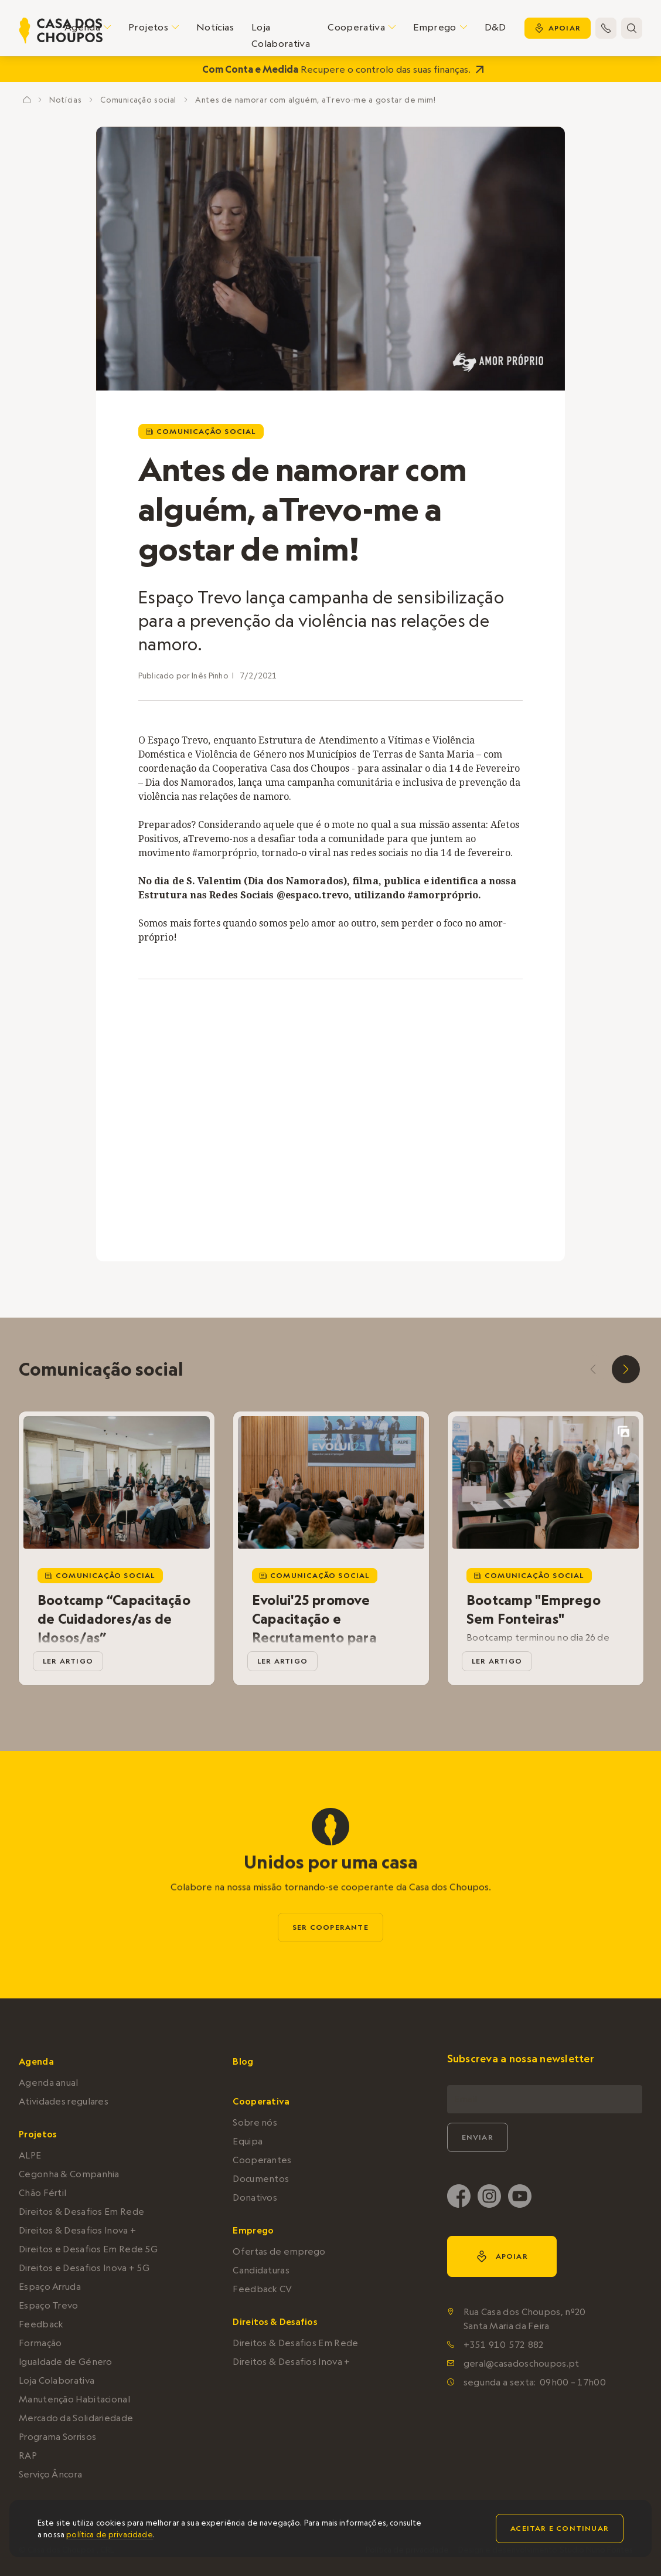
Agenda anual (49, 2082)
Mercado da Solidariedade (76, 2418)
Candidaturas (261, 2270)
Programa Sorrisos (57, 2436)
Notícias (215, 27)
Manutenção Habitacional (74, 2399)
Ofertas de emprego (279, 2251)
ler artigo (68, 1661)
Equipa (248, 2141)
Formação (40, 2342)
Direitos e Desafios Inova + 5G (84, 2267)
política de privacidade (109, 2534)
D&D (495, 27)
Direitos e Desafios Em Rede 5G (88, 2249)
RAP (28, 2455)
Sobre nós (255, 2122)
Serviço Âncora (50, 2474)
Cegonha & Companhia (69, 2174)
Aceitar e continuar (559, 2528)
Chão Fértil (42, 2192)
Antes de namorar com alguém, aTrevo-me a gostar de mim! (315, 99)
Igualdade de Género (66, 2361)
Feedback (41, 2324)
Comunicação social (138, 99)
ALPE (30, 2155)
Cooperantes (262, 2160)
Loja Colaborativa (280, 35)
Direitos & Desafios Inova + (77, 2230)
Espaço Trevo (49, 2305)
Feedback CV (262, 2289)
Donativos (255, 2197)
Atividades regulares (63, 2101)
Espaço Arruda (50, 2286)
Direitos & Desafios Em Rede (81, 2211)
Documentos (261, 2178)
